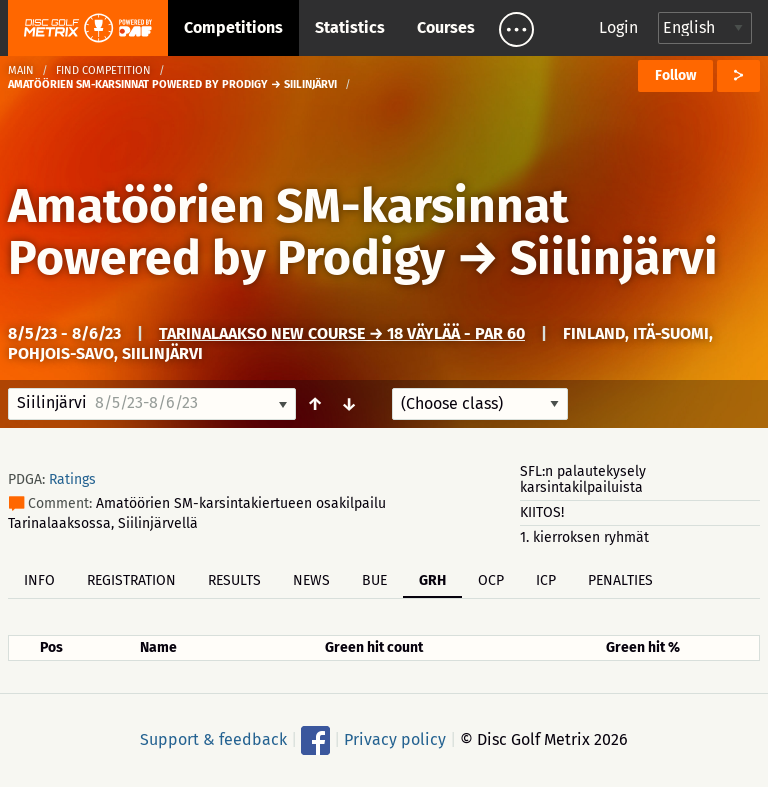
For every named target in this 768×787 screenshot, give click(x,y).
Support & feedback (213, 739)
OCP (491, 580)
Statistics (350, 27)
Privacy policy (395, 739)
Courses (446, 27)
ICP (546, 580)
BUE (374, 580)
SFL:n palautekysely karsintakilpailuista (583, 479)
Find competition (103, 70)
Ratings (72, 479)
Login (618, 27)
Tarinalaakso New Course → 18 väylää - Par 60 (342, 333)
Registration (131, 580)
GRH (432, 580)
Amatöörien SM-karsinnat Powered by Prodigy (288, 232)
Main (21, 70)
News (311, 580)
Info (39, 580)
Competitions (233, 27)
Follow (675, 75)
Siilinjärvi (614, 258)
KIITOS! (542, 512)
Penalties (620, 580)
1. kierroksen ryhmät (584, 537)
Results (234, 580)
